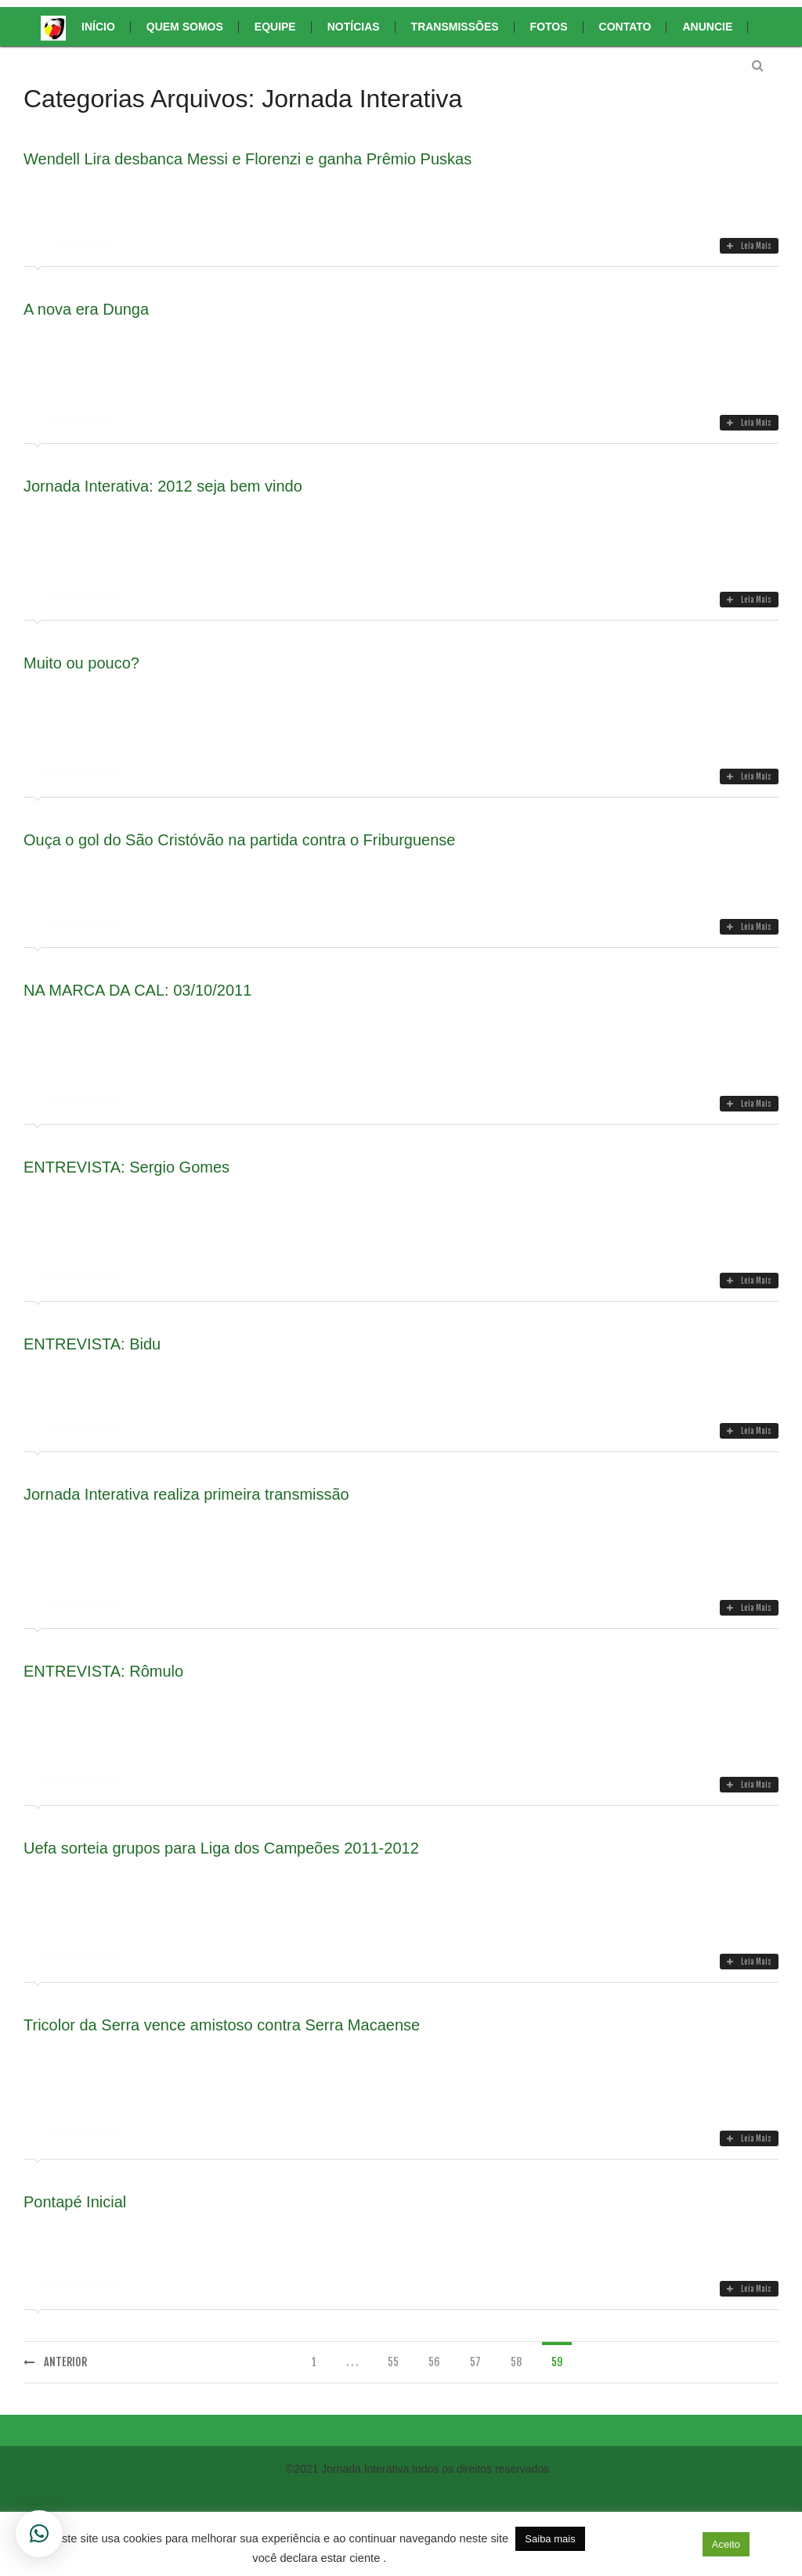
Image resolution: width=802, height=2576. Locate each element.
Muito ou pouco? (81, 663)
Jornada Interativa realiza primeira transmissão (186, 1494)
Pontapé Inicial (74, 2201)
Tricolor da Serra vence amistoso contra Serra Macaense (221, 2025)
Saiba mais (550, 2539)
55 (393, 2362)
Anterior (55, 2362)
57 (475, 2362)
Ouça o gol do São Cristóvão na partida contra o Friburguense (239, 839)
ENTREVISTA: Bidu (92, 1344)
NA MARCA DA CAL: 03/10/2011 (137, 990)
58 (516, 2362)
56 (434, 2362)
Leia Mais (749, 245)
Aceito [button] (726, 2544)
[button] (681, 2544)
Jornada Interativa (79, 241)
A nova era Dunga (86, 309)
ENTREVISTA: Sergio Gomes (126, 1167)
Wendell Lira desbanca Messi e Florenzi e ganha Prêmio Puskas (247, 159)
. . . (352, 2362)
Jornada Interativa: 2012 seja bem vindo (162, 486)
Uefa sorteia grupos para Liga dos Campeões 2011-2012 (221, 1848)
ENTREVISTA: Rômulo (103, 1671)
